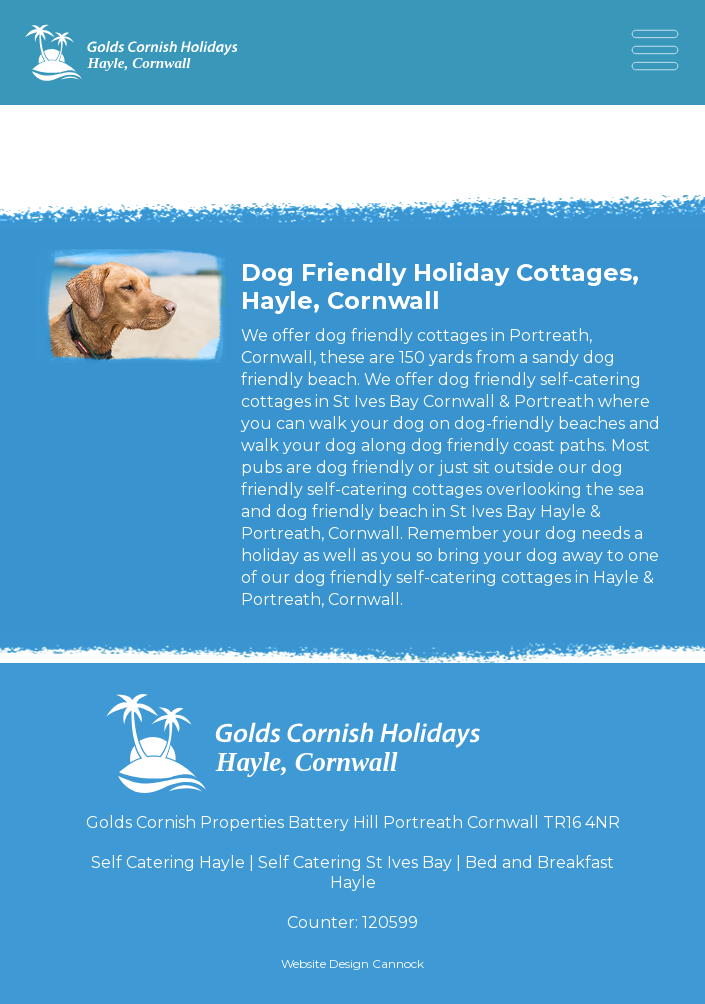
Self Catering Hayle (168, 862)
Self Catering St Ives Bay (355, 862)
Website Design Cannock (352, 963)
